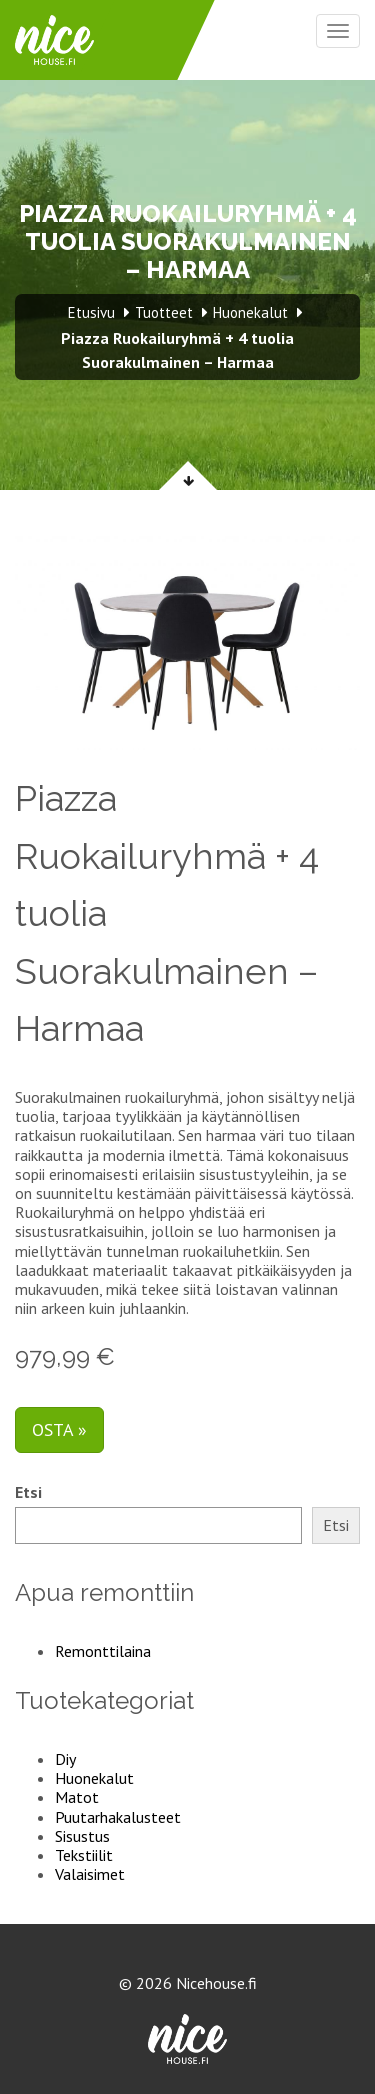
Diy (65, 1759)
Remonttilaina (103, 1651)
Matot (77, 1797)
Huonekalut (94, 1778)
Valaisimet (90, 1874)
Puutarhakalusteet (118, 1817)
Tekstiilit (84, 1855)
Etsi (28, 1492)
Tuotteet (164, 312)
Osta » (59, 1429)
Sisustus (82, 1836)
